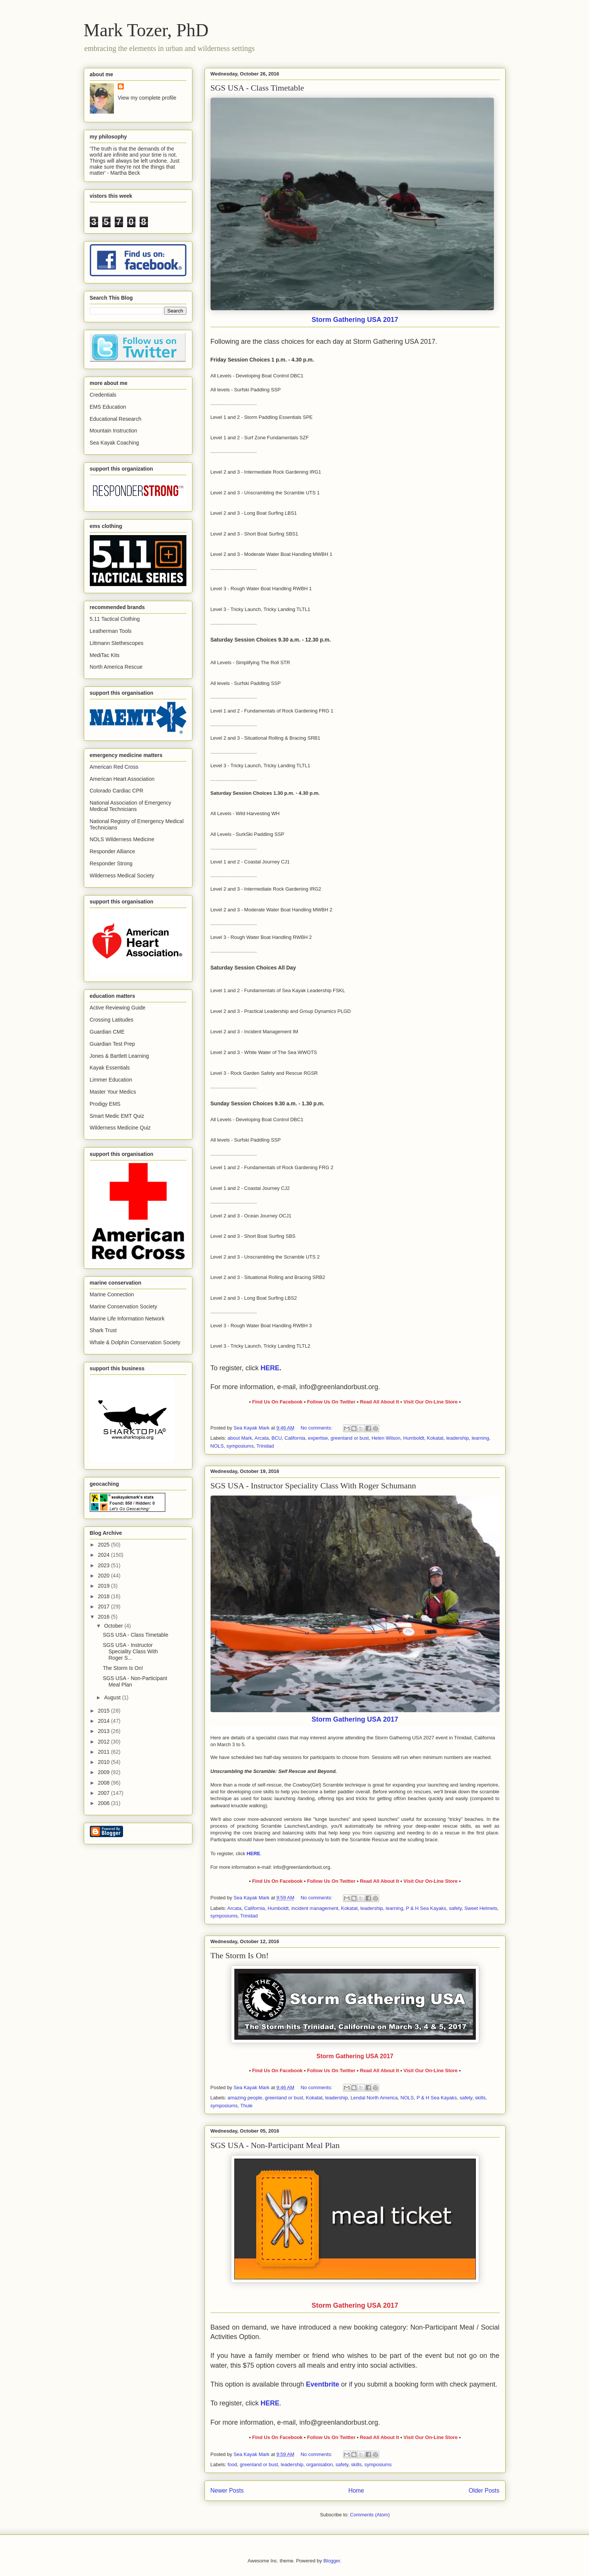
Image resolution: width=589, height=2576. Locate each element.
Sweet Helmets (480, 1908)
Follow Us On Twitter (331, 1402)
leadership (457, 1438)
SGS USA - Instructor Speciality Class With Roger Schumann (313, 1485)
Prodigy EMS (105, 1104)
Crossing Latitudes (112, 1020)
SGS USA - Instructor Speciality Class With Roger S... (130, 1651)
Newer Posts (227, 2490)
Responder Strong (111, 863)
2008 (104, 1783)
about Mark (240, 1438)
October (114, 1626)
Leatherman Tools (111, 631)
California (295, 1438)
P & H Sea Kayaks (426, 1908)
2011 (104, 1752)
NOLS (217, 1446)
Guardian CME (107, 1032)
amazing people (245, 2098)
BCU (276, 1438)
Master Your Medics (113, 1092)
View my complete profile (147, 98)
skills (480, 2098)
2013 (104, 1731)
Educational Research (115, 419)
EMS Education (108, 407)
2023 (104, 1565)
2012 (104, 1742)
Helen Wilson (386, 1438)
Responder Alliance (112, 851)
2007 (104, 1793)
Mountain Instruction (113, 431)
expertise (318, 1438)
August (113, 1697)
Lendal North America (374, 2098)
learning (480, 1438)
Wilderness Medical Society (122, 876)
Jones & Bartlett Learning (119, 1056)
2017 (104, 1606)
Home (356, 2490)
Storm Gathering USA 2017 (355, 319)
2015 (104, 1711)
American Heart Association (122, 779)
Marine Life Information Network (127, 1319)
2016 (104, 1617)
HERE (270, 1368)
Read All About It (380, 1402)
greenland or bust (350, 1438)
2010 (104, 1762)
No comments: (317, 1428)
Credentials (103, 395)
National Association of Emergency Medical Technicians (130, 806)
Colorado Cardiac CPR (116, 791)
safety (455, 1908)
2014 (104, 1721)
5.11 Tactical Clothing (115, 619)
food (232, 2464)
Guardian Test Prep (112, 1044)
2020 (104, 1576)
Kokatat (435, 1438)
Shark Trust (103, 1330)
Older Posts (484, 2490)
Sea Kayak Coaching (114, 443)
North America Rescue (116, 667)
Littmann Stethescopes (116, 643)
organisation (319, 2464)
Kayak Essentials (110, 1068)
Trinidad (265, 1446)
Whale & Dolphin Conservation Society (135, 1342)
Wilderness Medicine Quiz (120, 1128)
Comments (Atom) (370, 2515)
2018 (104, 1596)
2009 (104, 1772)
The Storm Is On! (240, 1955)
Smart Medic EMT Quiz (117, 1116)
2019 (104, 1586)
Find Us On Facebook (277, 1402)
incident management (314, 1908)
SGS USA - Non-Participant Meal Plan (275, 2145)
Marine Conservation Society (123, 1306)
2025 (104, 1545)
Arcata (262, 1438)
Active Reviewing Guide (118, 1008)
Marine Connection (112, 1294)
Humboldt (413, 1438)
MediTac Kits (105, 655)
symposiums (240, 1446)
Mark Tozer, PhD (146, 30)
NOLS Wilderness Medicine (122, 839)
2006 (104, 1803)
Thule (246, 2105)
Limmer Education (111, 1080)
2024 (104, 1555)
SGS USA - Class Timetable (257, 87)
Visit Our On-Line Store (430, 1402)
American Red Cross (114, 767)
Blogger (331, 2561)
